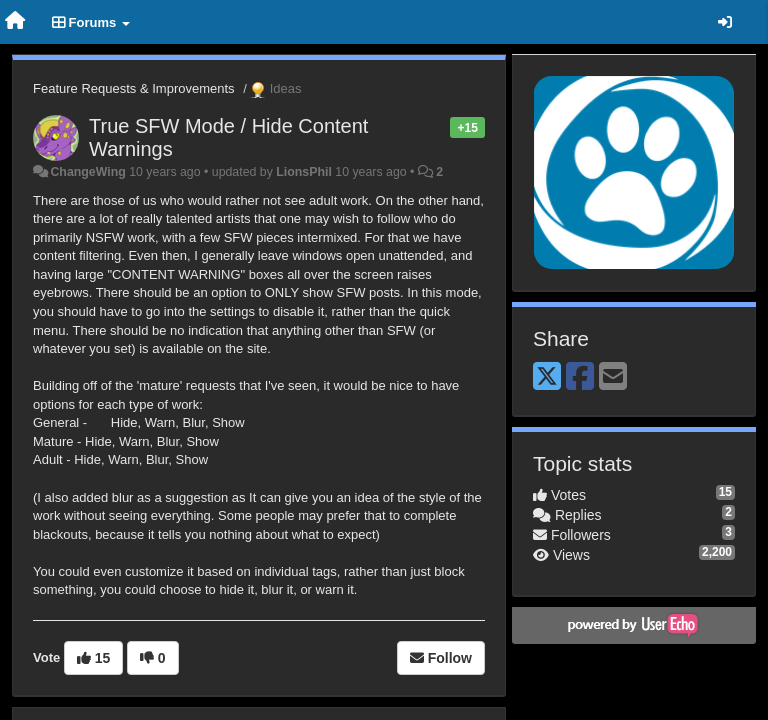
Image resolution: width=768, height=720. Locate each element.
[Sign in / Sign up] (725, 22)
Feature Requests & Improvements (134, 88)
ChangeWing (87, 172)
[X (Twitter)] (547, 377)
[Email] (613, 377)
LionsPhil (304, 172)
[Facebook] (580, 377)
